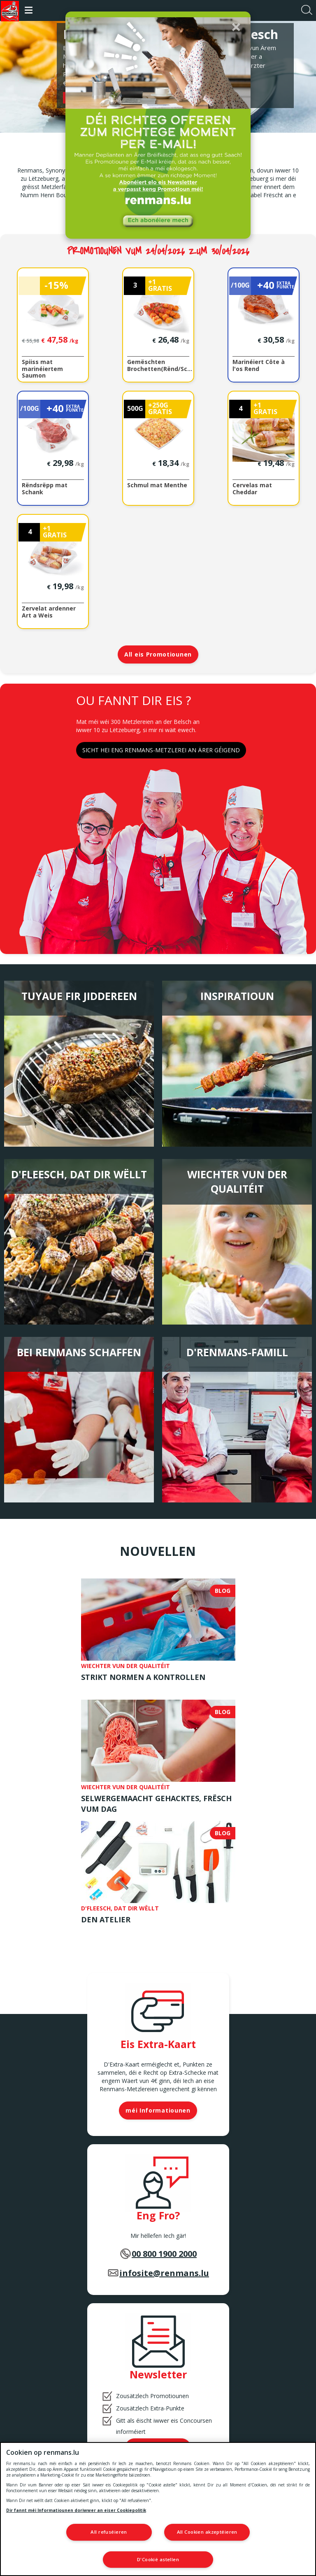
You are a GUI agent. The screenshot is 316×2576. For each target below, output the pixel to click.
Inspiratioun (237, 997)
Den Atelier (105, 1920)
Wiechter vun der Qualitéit (237, 1182)
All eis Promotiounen (158, 655)
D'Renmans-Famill (237, 1353)
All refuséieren (109, 2533)
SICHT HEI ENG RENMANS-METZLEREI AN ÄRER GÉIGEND (161, 751)
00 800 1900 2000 (164, 2254)
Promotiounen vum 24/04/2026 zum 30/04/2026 (158, 252)
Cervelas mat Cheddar (252, 489)
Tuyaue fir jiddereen (79, 997)
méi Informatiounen (158, 2111)
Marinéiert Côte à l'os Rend (258, 366)
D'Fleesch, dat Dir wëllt (79, 1175)
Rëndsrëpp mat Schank (44, 489)
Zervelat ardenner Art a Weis (49, 613)
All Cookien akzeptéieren (206, 2533)
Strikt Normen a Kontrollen (143, 1678)
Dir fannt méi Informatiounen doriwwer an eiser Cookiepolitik (76, 2511)
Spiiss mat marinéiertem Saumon (42, 369)
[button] (236, 26)
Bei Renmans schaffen (79, 1353)
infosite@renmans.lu (164, 2273)
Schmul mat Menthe (157, 485)
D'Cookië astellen (158, 2559)
